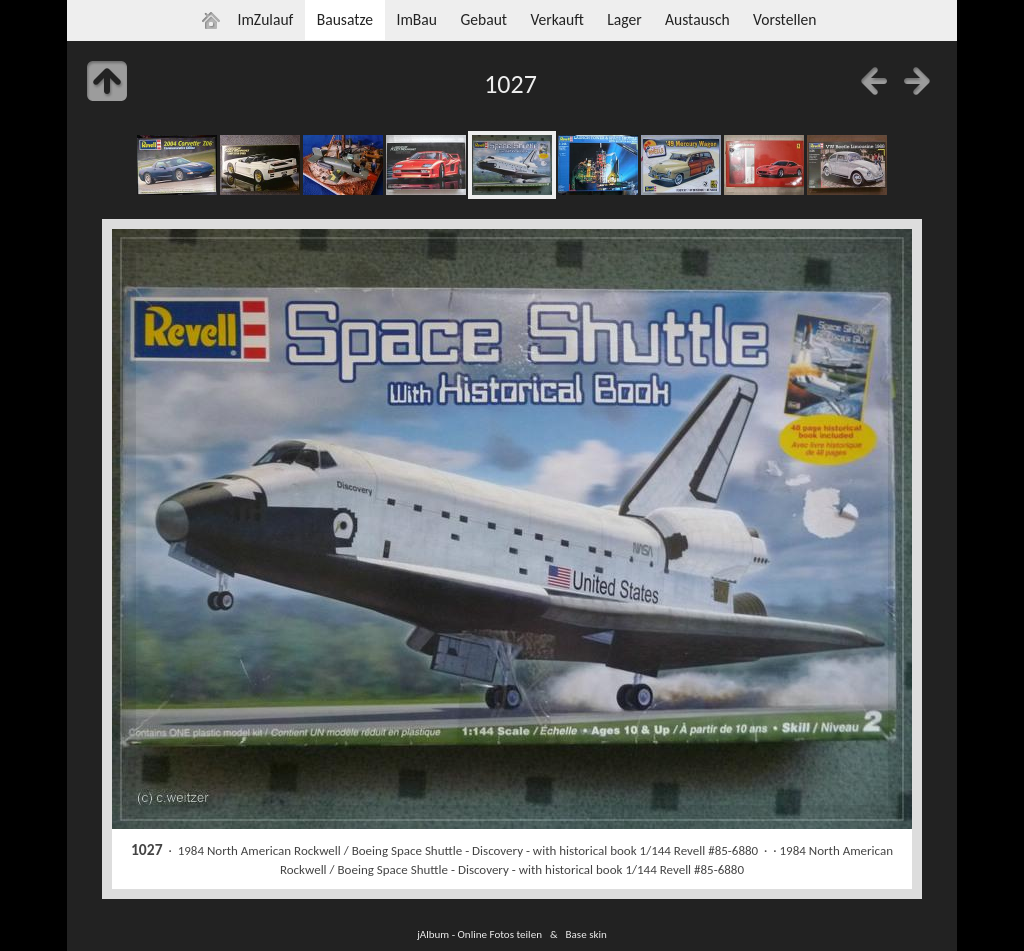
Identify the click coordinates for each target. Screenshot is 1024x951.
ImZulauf (265, 19)
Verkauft (556, 19)
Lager (624, 19)
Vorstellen (784, 19)
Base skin (586, 934)
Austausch (697, 19)
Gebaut (483, 19)
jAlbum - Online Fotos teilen (479, 934)
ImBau (416, 19)
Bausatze (345, 19)
